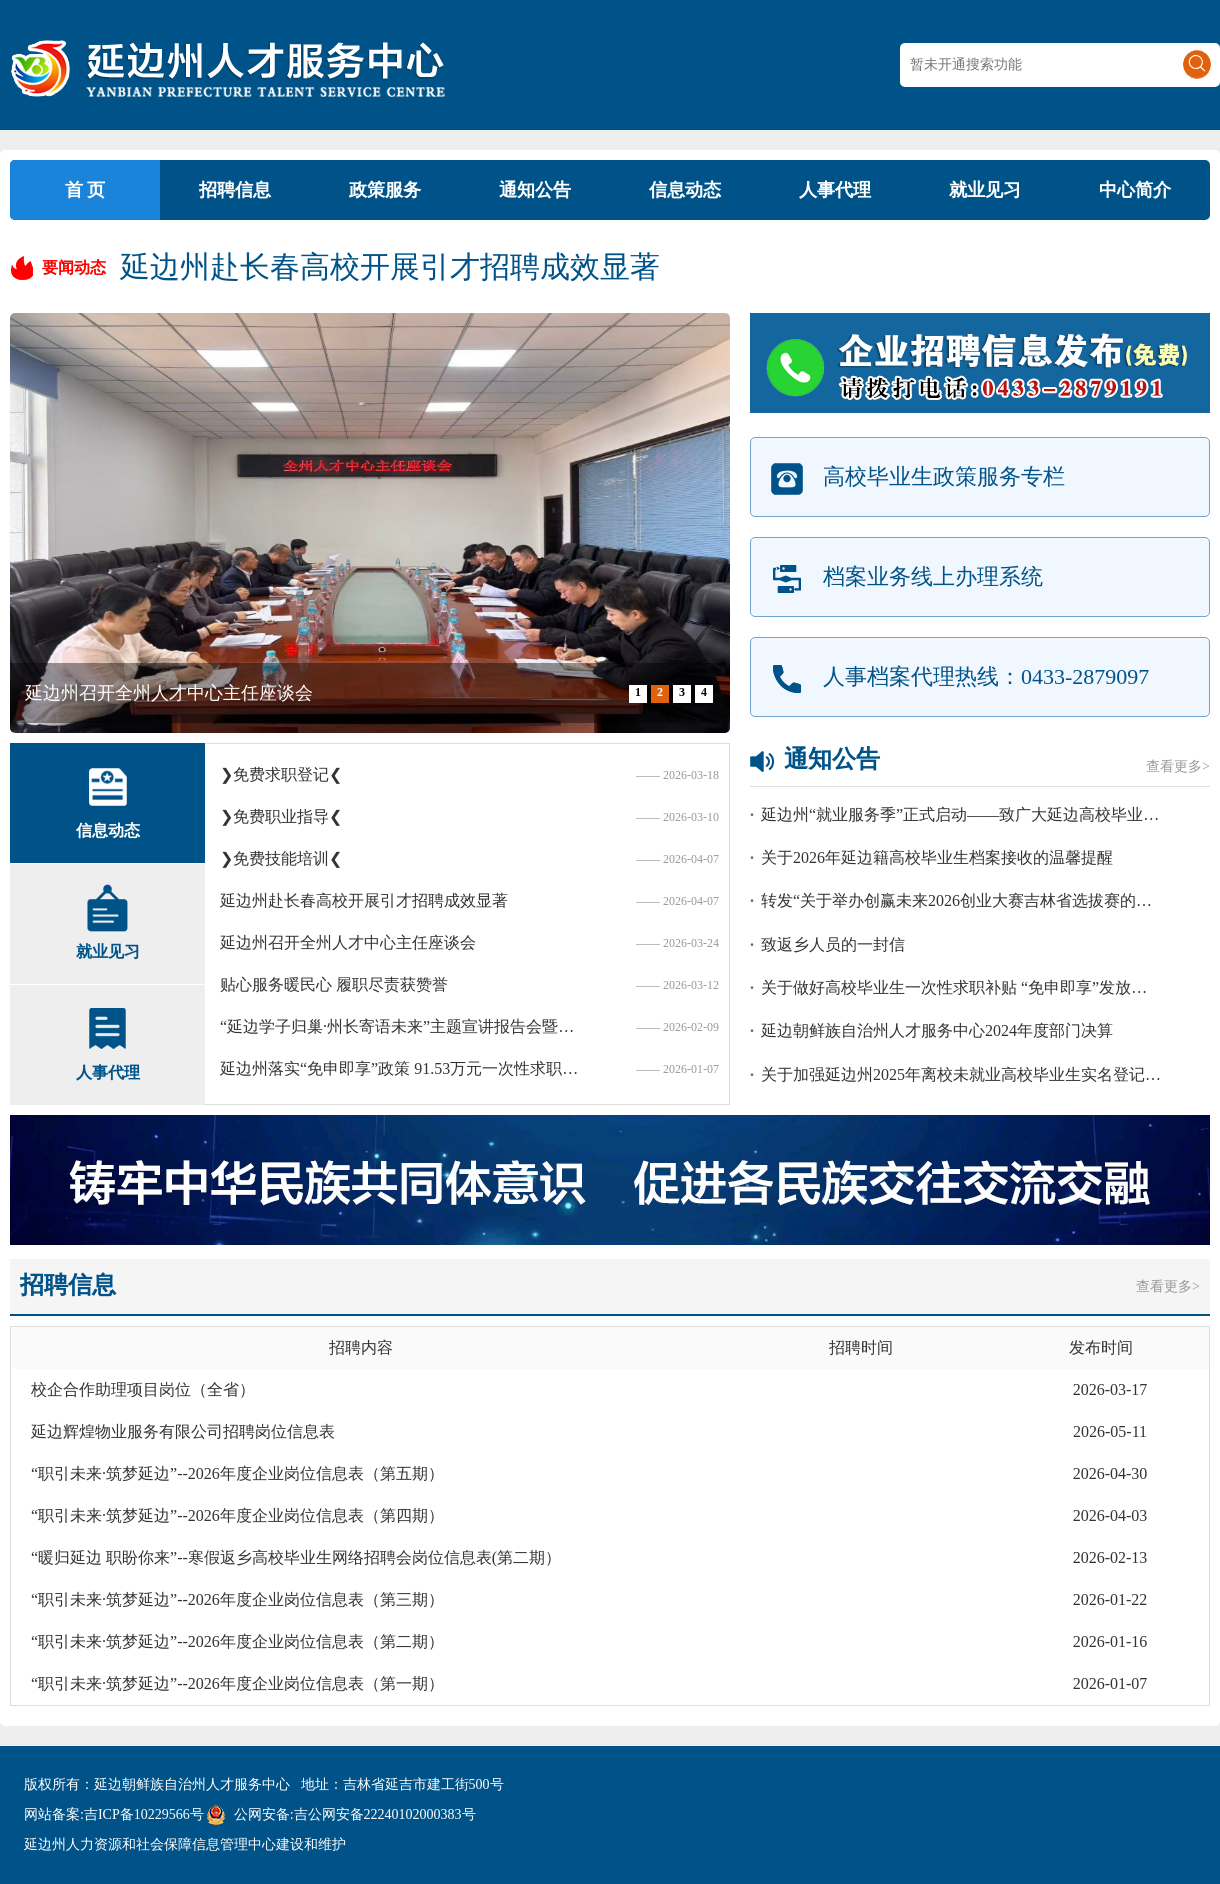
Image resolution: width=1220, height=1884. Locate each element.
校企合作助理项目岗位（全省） (143, 1389)
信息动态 (685, 190)
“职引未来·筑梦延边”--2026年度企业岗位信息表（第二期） (237, 1641)
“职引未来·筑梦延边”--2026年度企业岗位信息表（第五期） (237, 1473)
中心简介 (1135, 190)
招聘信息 (235, 190)
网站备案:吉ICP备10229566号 (114, 1814)
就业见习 (985, 190)
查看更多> (1178, 766)
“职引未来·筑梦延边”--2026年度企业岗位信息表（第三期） (237, 1599)
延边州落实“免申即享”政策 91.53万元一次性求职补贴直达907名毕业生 (405, 1068)
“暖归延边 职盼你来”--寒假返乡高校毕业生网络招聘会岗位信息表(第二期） (296, 1557)
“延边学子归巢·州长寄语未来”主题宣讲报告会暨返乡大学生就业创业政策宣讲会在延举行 (405, 1026)
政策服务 (385, 190)
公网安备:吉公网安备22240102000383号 (355, 1814)
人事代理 (835, 190)
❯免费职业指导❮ (281, 816)
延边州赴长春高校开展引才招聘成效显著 (390, 266)
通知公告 (535, 190)
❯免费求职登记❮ (281, 774)
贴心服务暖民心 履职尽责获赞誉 (334, 984)
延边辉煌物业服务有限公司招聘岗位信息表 (183, 1431)
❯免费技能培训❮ (281, 858)
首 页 (85, 190)
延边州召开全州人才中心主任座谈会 (169, 693)
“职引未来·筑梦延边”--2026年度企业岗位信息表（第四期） (237, 1515)
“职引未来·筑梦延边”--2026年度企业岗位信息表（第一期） (237, 1683)
